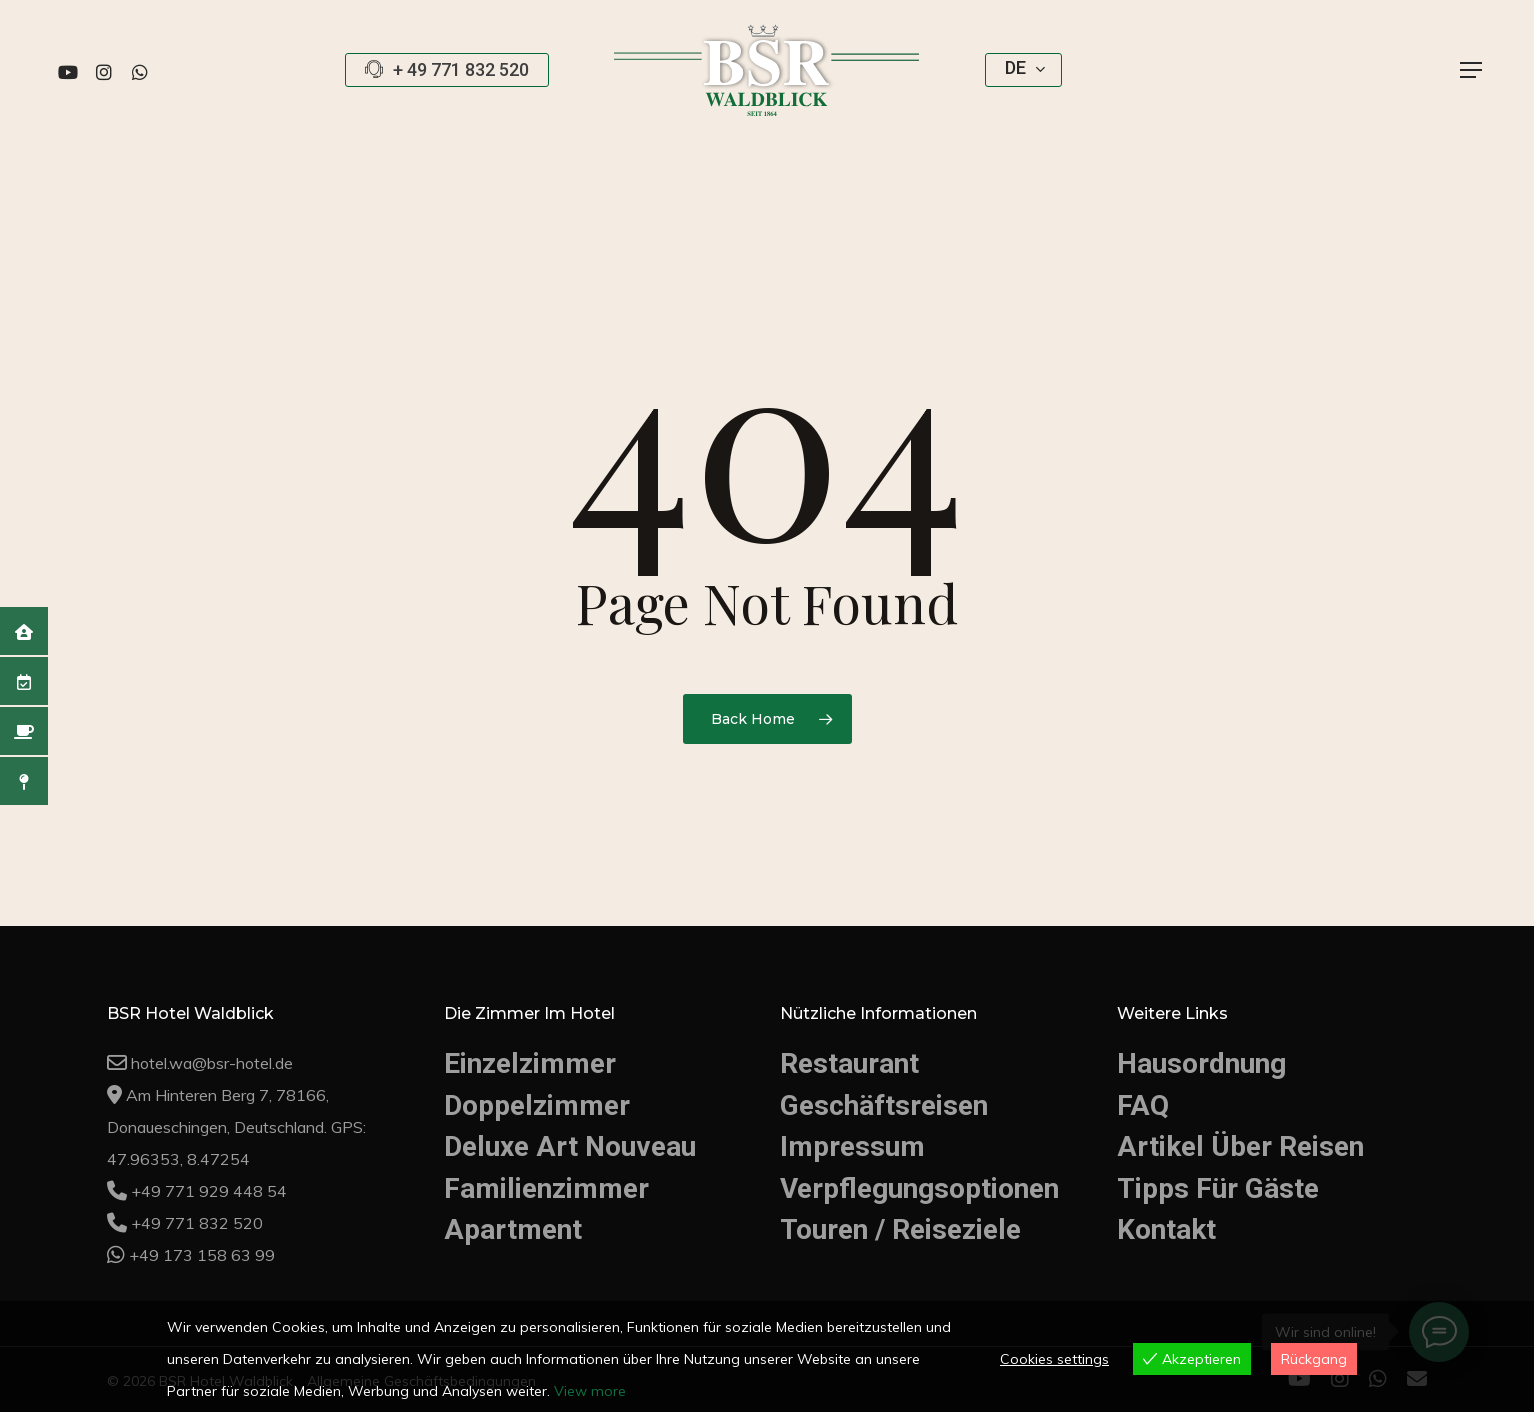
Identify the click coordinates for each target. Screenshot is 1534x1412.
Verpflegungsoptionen (919, 1188)
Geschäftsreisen (884, 1105)
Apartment (513, 1229)
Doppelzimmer (537, 1105)
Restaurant (849, 1063)
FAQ (1143, 1105)
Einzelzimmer (530, 1063)
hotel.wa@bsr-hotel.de (212, 1063)
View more (590, 1391)
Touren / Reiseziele (900, 1229)
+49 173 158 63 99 (202, 1255)
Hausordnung (1201, 1063)
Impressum (852, 1146)
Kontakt (1166, 1229)
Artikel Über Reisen (1240, 1146)
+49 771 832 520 (197, 1223)
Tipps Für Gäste (1218, 1188)
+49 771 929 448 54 (209, 1191)
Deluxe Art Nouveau (570, 1146)
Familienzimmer (546, 1188)
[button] (1472, 70)
